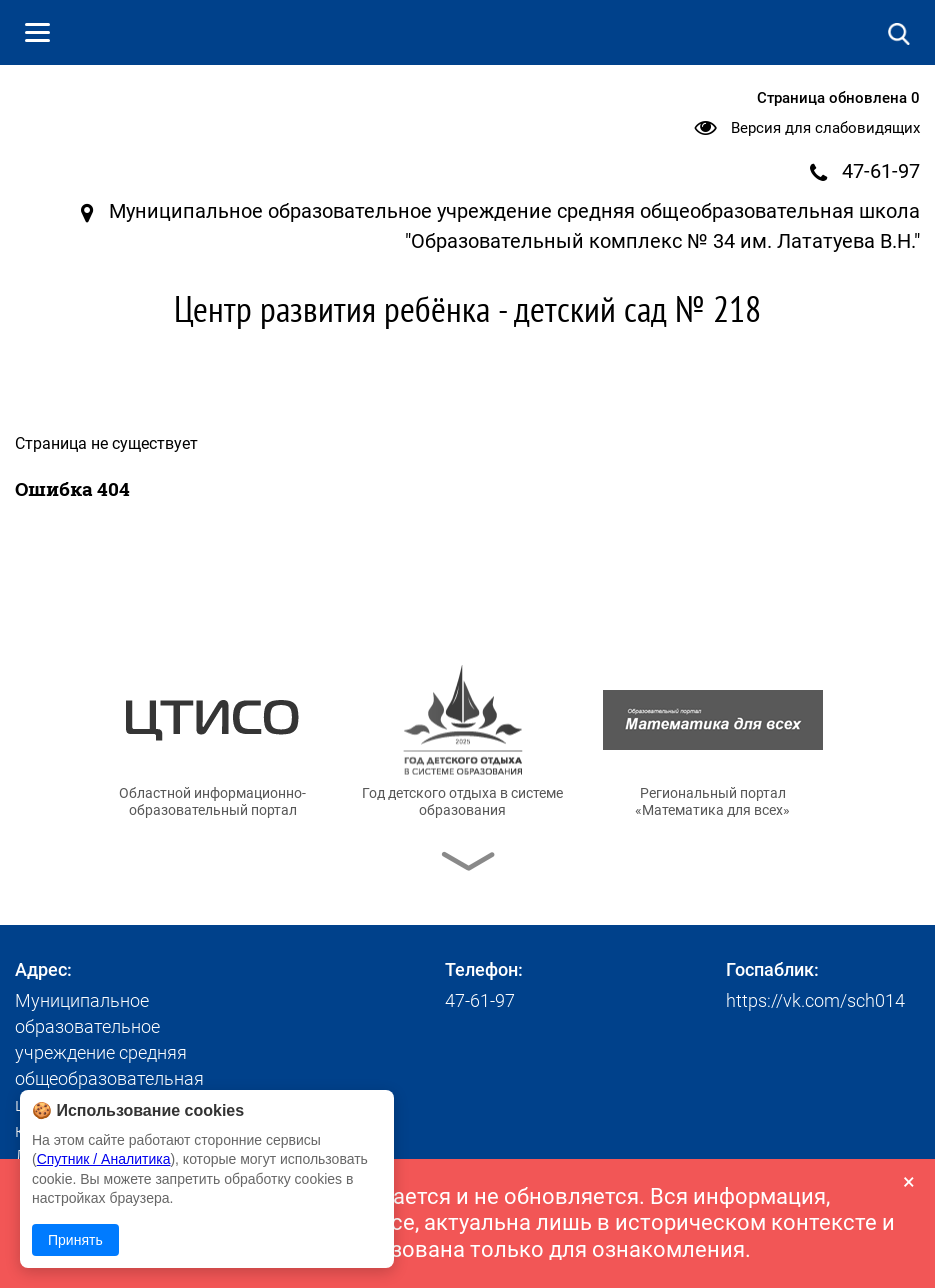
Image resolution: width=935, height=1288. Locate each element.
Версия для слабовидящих (825, 128)
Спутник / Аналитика (104, 1159)
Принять (75, 1240)
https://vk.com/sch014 (815, 1000)
